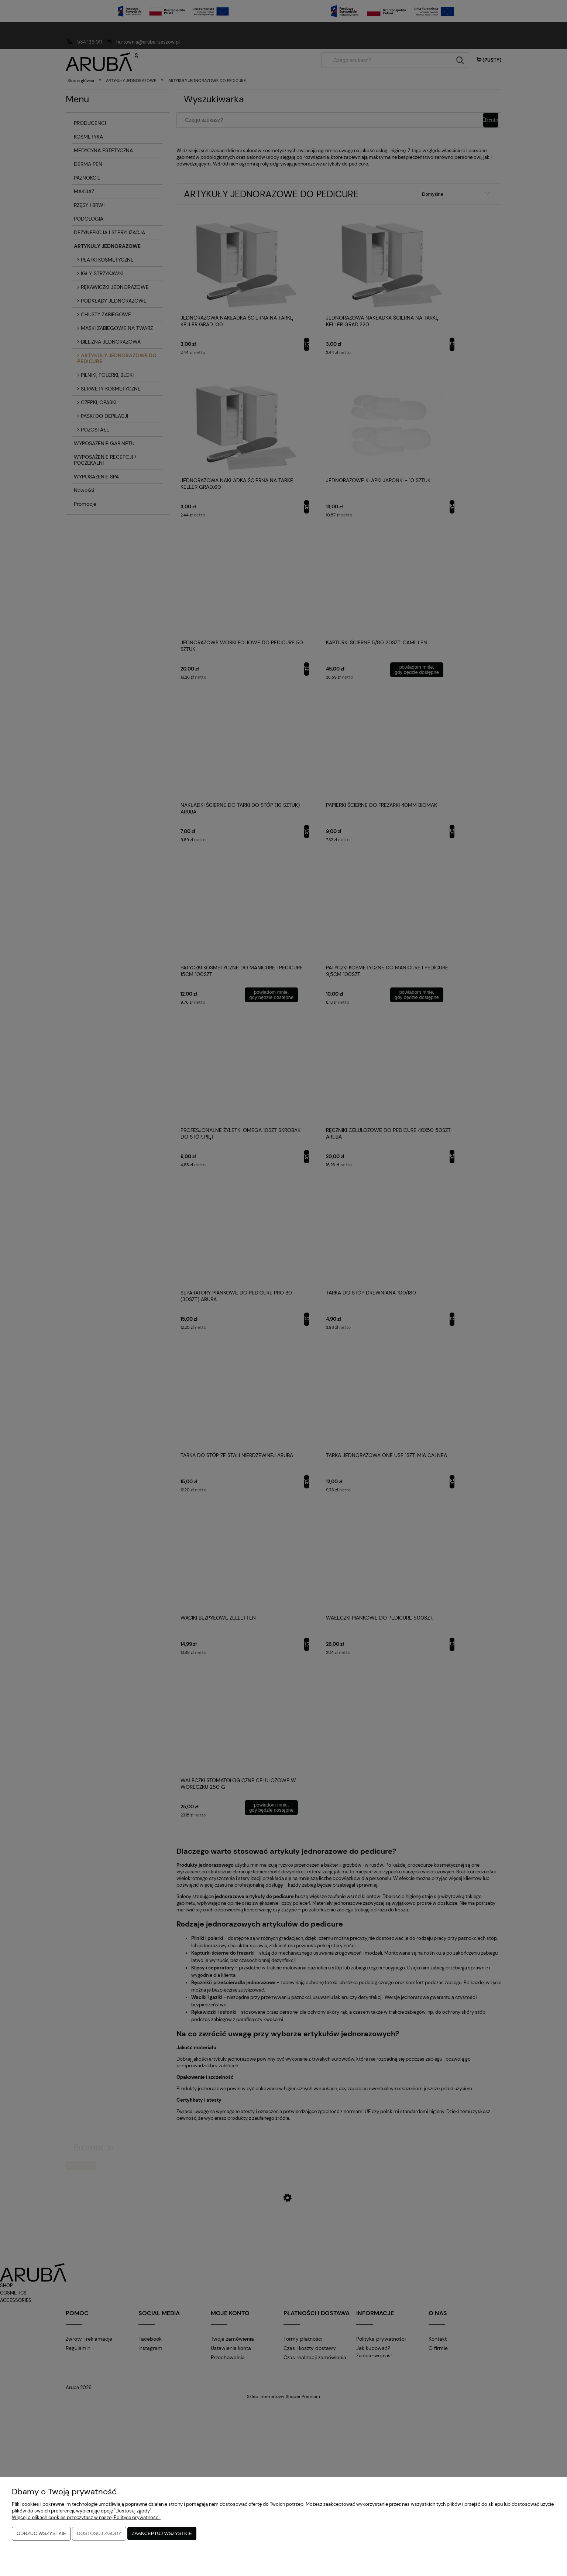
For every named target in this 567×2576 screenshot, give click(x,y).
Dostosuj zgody (99, 2533)
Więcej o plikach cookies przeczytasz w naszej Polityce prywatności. (86, 2518)
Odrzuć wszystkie (41, 2533)
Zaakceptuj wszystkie (162, 2533)
